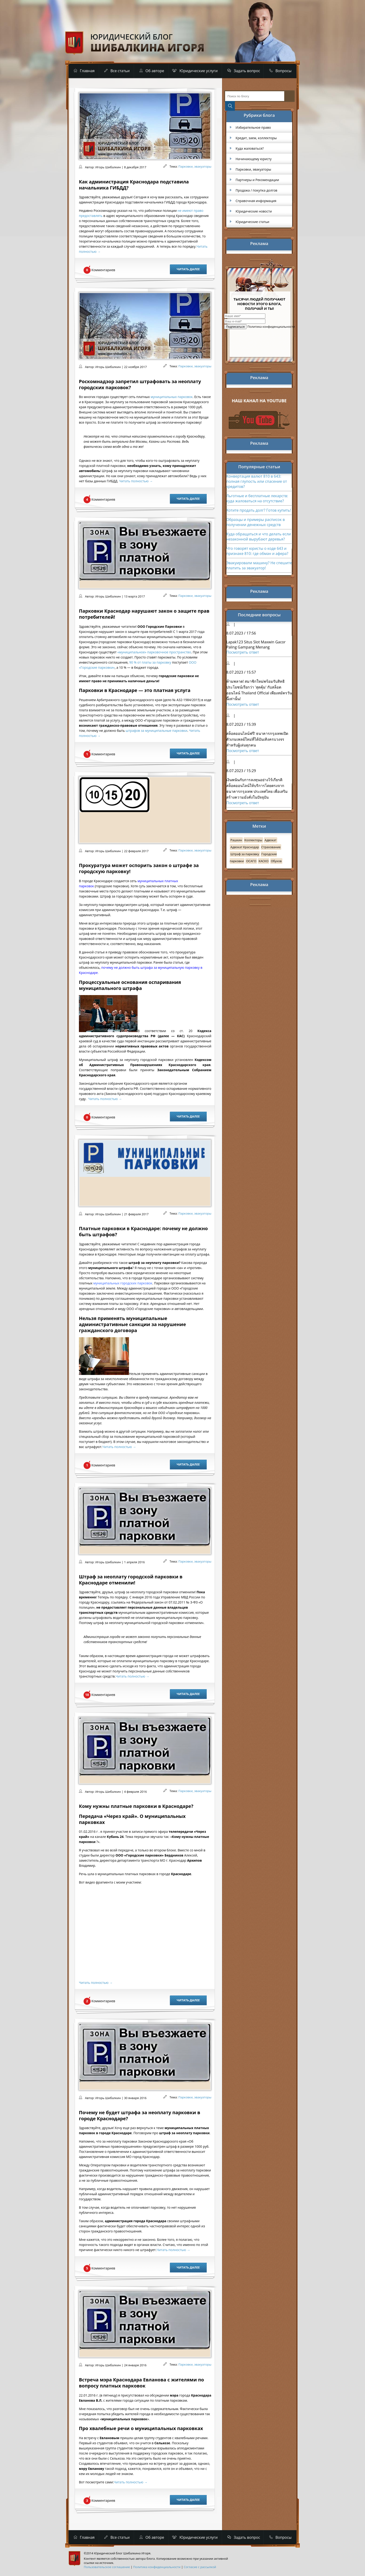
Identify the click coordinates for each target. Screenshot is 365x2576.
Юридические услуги (195, 70)
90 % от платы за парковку (150, 662)
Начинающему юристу (253, 159)
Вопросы (280, 70)
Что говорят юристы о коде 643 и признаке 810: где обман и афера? (257, 551)
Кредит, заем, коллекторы (256, 138)
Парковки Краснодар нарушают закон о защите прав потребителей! (144, 614)
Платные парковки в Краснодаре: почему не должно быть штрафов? (143, 1231)
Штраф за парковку (244, 854)
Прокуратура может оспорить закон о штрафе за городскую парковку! (139, 868)
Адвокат (271, 840)
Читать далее (188, 269)
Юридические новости (254, 211)
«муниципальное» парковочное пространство (154, 652)
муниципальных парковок (172, 397)
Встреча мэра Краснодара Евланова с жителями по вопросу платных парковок (141, 2383)
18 (87, 1694)
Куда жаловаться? (250, 148)
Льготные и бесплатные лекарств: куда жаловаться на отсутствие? (257, 498)
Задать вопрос (243, 70)
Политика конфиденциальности (271, 326)
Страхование (271, 847)
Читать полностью (136, 481)
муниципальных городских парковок (122, 1283)
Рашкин (236, 840)
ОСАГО (251, 861)
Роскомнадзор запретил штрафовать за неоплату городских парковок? (140, 384)
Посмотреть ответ (242, 652)
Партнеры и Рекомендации (257, 180)
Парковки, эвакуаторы (194, 166)
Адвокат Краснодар (244, 847)
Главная (84, 70)
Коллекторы (253, 840)
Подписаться (235, 326)
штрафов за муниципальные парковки (156, 730)
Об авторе (151, 70)
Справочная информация (256, 201)
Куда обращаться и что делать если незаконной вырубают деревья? (258, 536)
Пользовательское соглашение (107, 2567)
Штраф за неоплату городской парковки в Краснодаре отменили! (130, 1579)
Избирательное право (253, 127)
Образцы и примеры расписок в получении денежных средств (255, 522)
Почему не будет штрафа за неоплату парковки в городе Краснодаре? (139, 2115)
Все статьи (116, 70)
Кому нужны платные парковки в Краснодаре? (136, 1806)
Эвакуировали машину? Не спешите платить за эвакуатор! (259, 565)
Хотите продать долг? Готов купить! (258, 510)
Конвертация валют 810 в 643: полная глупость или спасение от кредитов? (256, 481)
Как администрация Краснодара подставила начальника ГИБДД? (134, 185)
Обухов (276, 861)
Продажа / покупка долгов (256, 190)
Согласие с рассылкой (200, 2567)
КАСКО (263, 861)
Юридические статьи (252, 221)
